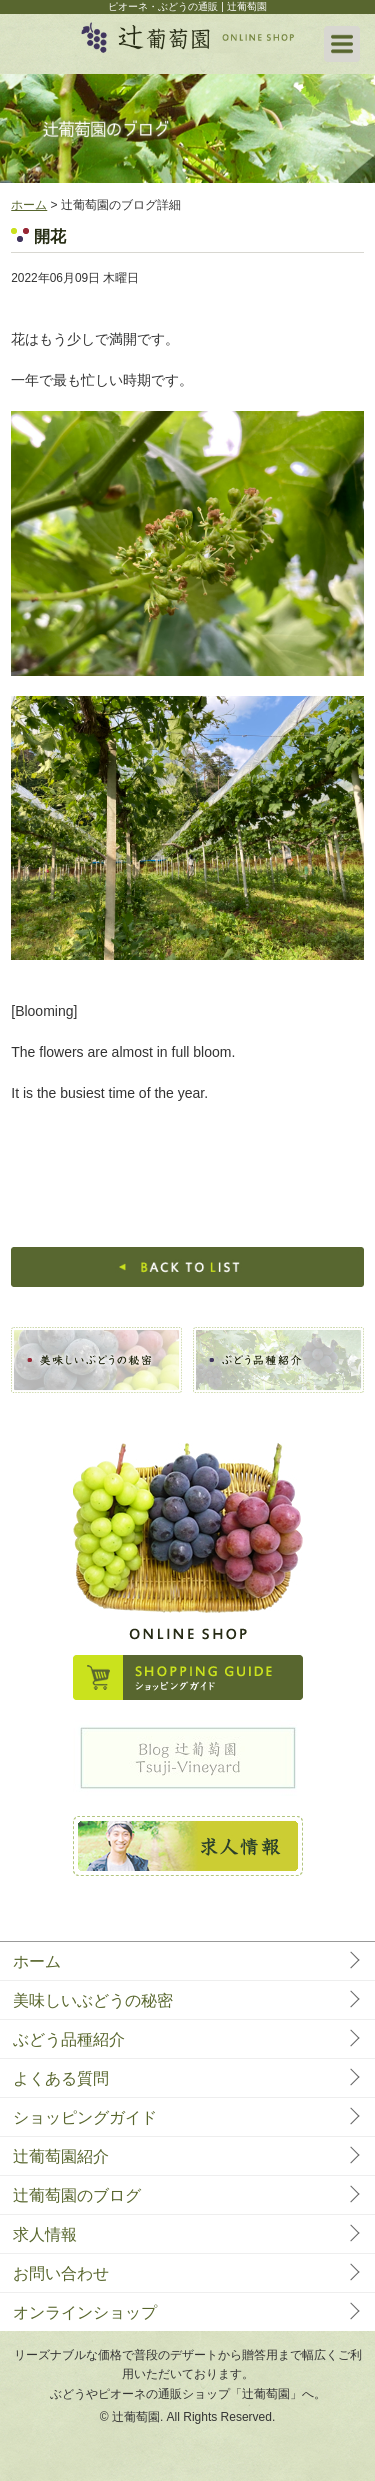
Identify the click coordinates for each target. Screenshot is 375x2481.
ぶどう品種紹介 (69, 2039)
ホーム (29, 205)
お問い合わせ (61, 2273)
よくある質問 (61, 2078)
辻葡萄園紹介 (61, 2156)
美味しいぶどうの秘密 (93, 2000)
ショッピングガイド (85, 2117)
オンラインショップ (85, 2312)
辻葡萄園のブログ (77, 2195)
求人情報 (45, 2234)
